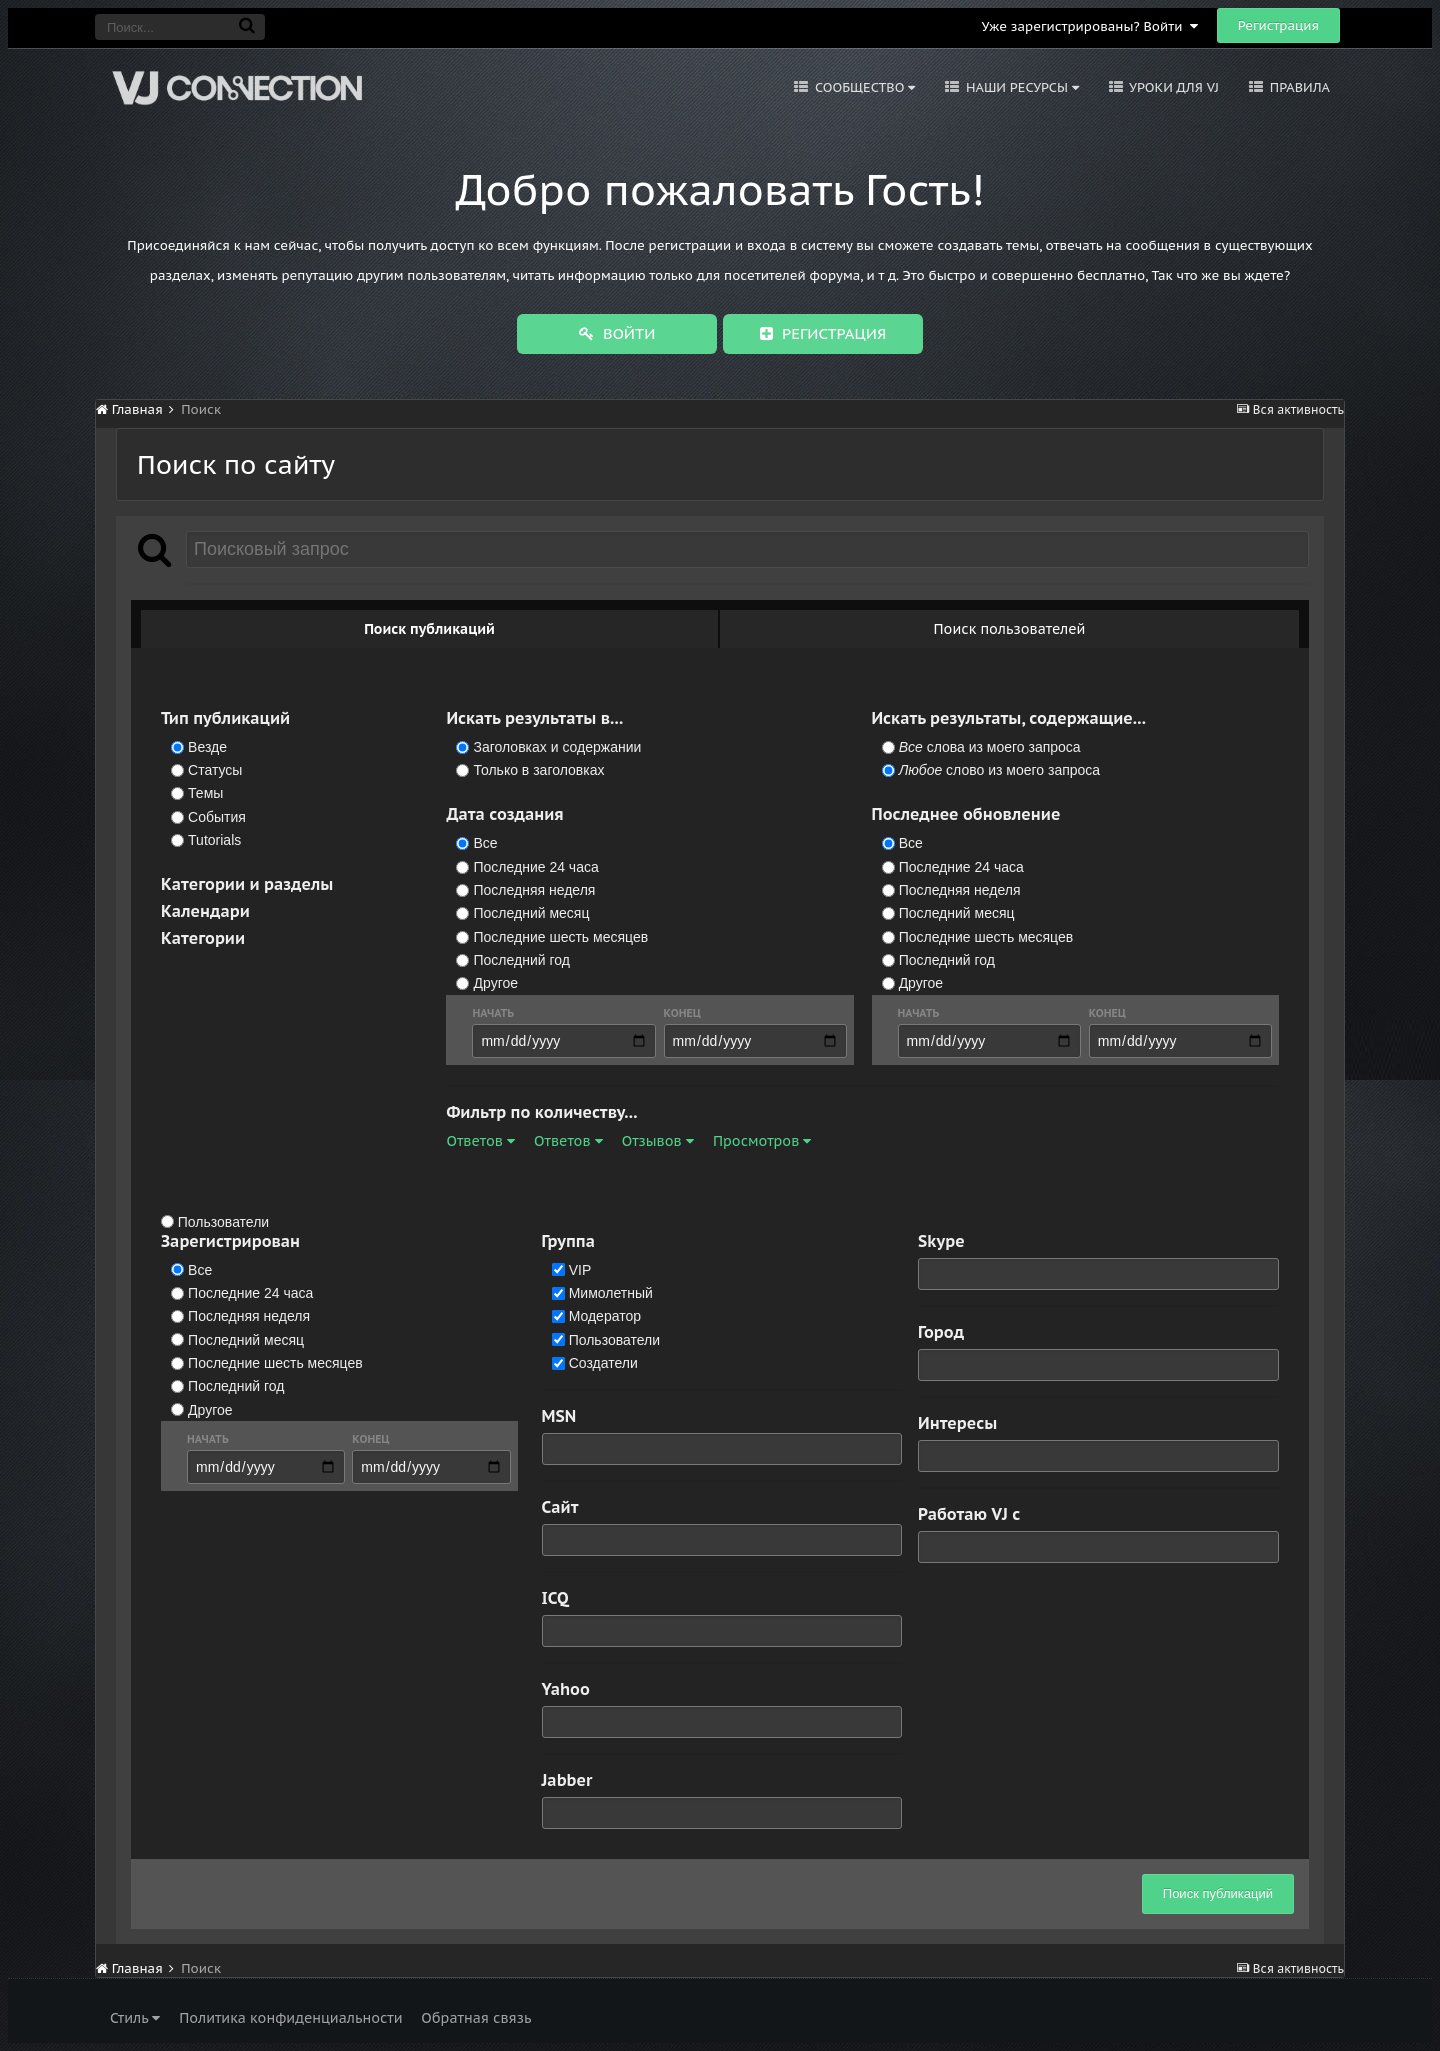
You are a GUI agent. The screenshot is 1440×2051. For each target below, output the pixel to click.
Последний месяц (532, 914)
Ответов (480, 1141)
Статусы (215, 770)
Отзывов (658, 1141)
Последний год (522, 960)
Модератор (605, 1317)
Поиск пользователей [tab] (1010, 629)
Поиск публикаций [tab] (429, 629)
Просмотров (762, 1141)
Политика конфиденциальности (290, 2018)
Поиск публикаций (1218, 1893)
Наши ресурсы (1020, 87)
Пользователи (223, 1222)
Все (486, 844)
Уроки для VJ (1172, 87)
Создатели (603, 1363)
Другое (496, 984)
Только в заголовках (539, 770)
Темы (205, 794)
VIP (580, 1270)
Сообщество (863, 87)
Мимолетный (611, 1293)
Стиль (135, 2018)
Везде (207, 747)
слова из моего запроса (990, 747)
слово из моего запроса (999, 770)
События (217, 817)
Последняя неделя (535, 890)
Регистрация (1278, 25)
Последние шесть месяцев (561, 937)
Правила (1298, 87)
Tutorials (214, 840)
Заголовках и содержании (558, 747)
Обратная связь (476, 2018)
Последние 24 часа (536, 867)
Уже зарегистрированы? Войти (1089, 26)
